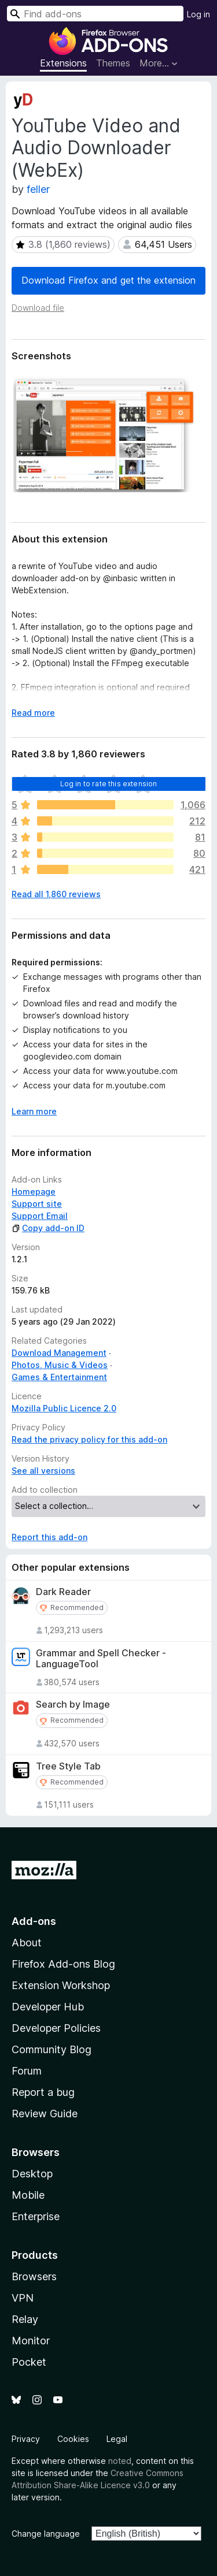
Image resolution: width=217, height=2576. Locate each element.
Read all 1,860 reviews (56, 894)
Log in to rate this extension (108, 783)
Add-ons (34, 1921)
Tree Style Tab (68, 1766)
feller (38, 189)
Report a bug (43, 2092)
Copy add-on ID (48, 1228)
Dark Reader (63, 1591)
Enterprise (36, 2216)
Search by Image (73, 1704)
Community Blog (51, 2049)
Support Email (40, 1216)
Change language (46, 2533)
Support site (37, 1204)
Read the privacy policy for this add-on (89, 1439)
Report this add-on (49, 1537)
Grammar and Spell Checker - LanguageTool (101, 1659)
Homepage (34, 1191)
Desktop (32, 2174)
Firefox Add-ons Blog (63, 1964)
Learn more (34, 1111)
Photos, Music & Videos (60, 1365)
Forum (27, 2071)
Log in (198, 14)
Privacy (26, 2439)
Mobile (28, 2195)
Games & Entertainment (59, 1377)
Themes (113, 63)
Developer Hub (48, 2007)
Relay (25, 2319)
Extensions (63, 63)
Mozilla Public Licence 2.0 (64, 1408)
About (27, 1942)
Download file (38, 308)
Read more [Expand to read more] (33, 713)
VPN (23, 2298)
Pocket (29, 2362)
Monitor (31, 2341)
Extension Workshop (61, 1985)
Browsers (34, 2276)
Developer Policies (56, 2028)
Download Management (59, 1353)
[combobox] (95, 13)
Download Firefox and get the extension (108, 280)
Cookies (73, 2439)
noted (119, 2461)
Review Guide (45, 2113)
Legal (116, 2439)
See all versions (43, 1470)
